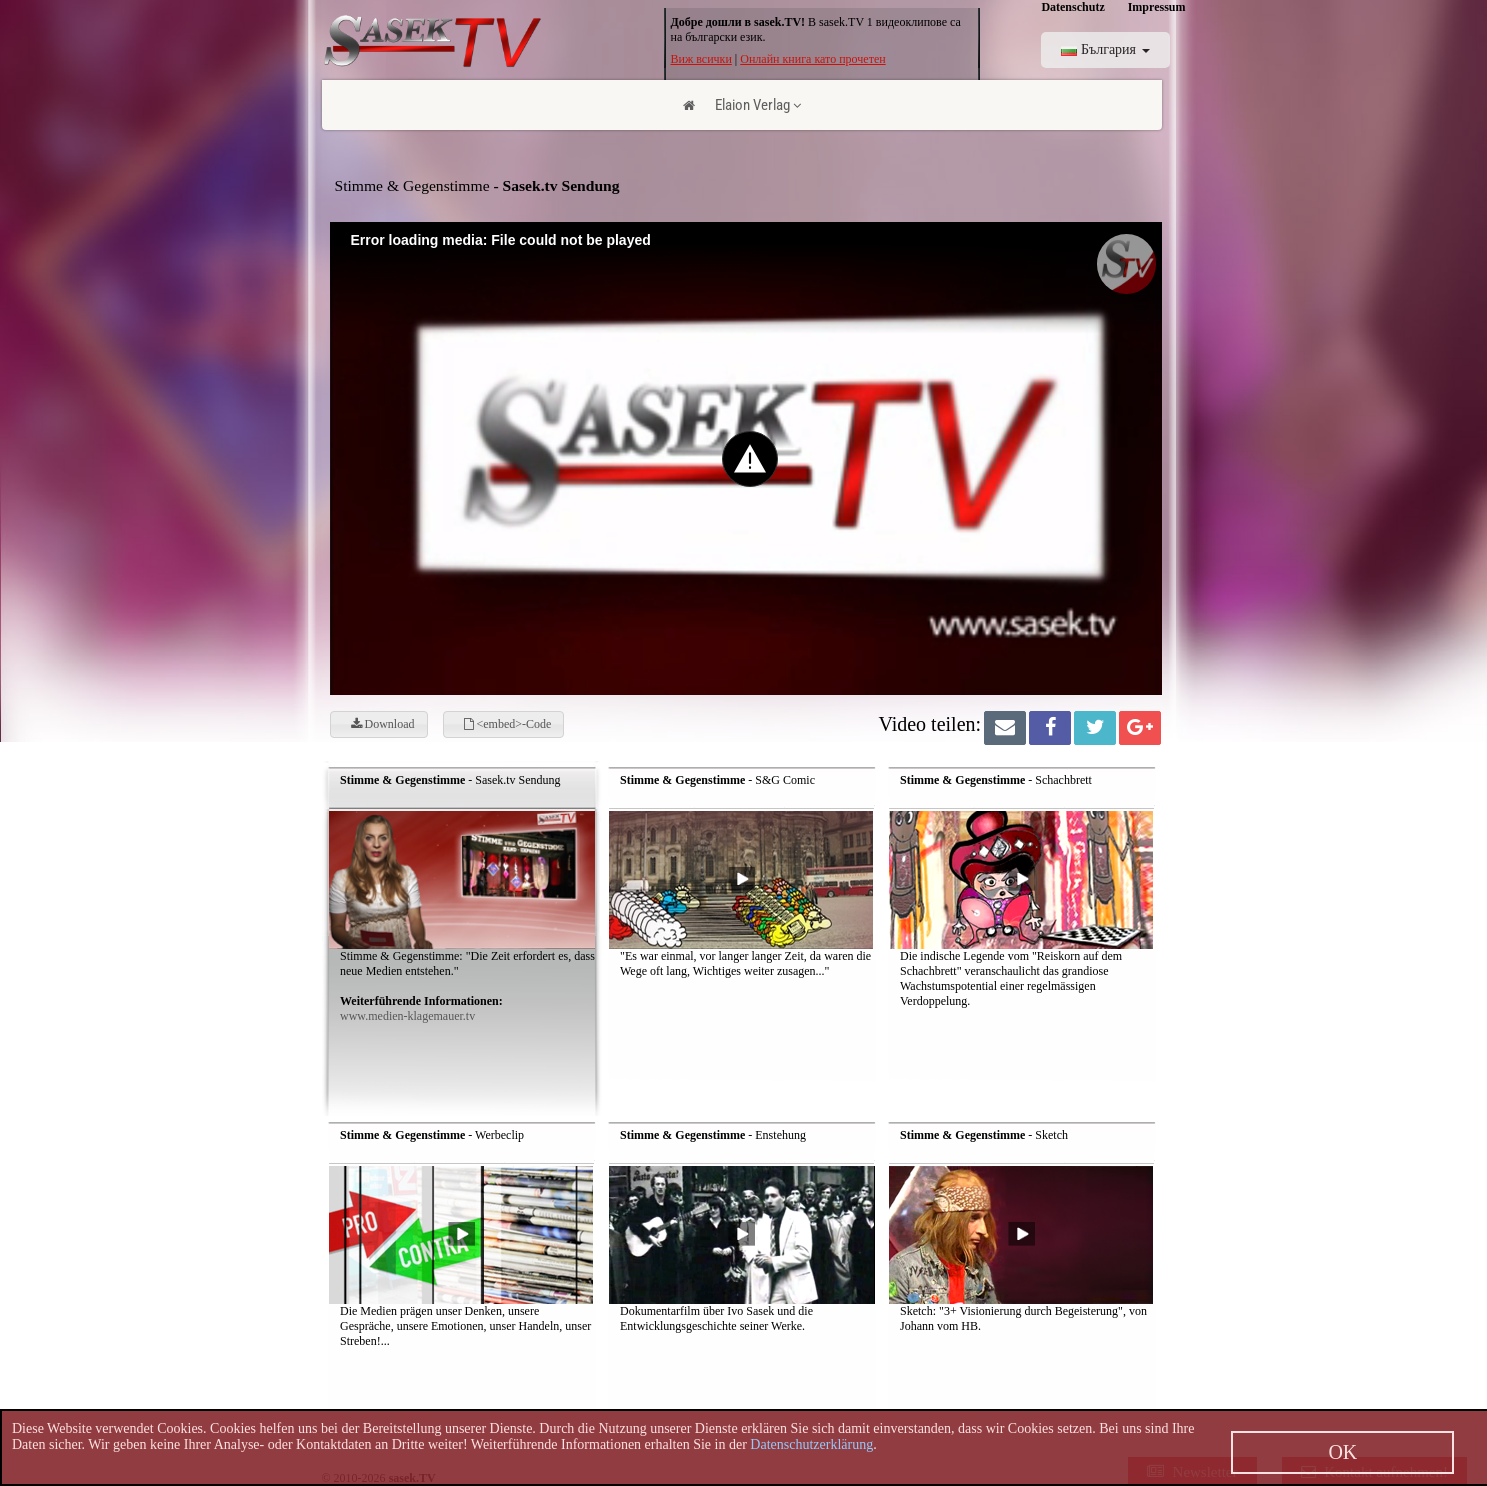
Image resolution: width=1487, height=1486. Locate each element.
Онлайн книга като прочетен (812, 59)
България (1105, 49)
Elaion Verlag (758, 105)
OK (1342, 1452)
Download (383, 724)
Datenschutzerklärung (811, 1444)
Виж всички (701, 59)
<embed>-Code (508, 724)
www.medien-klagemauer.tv (407, 1016)
